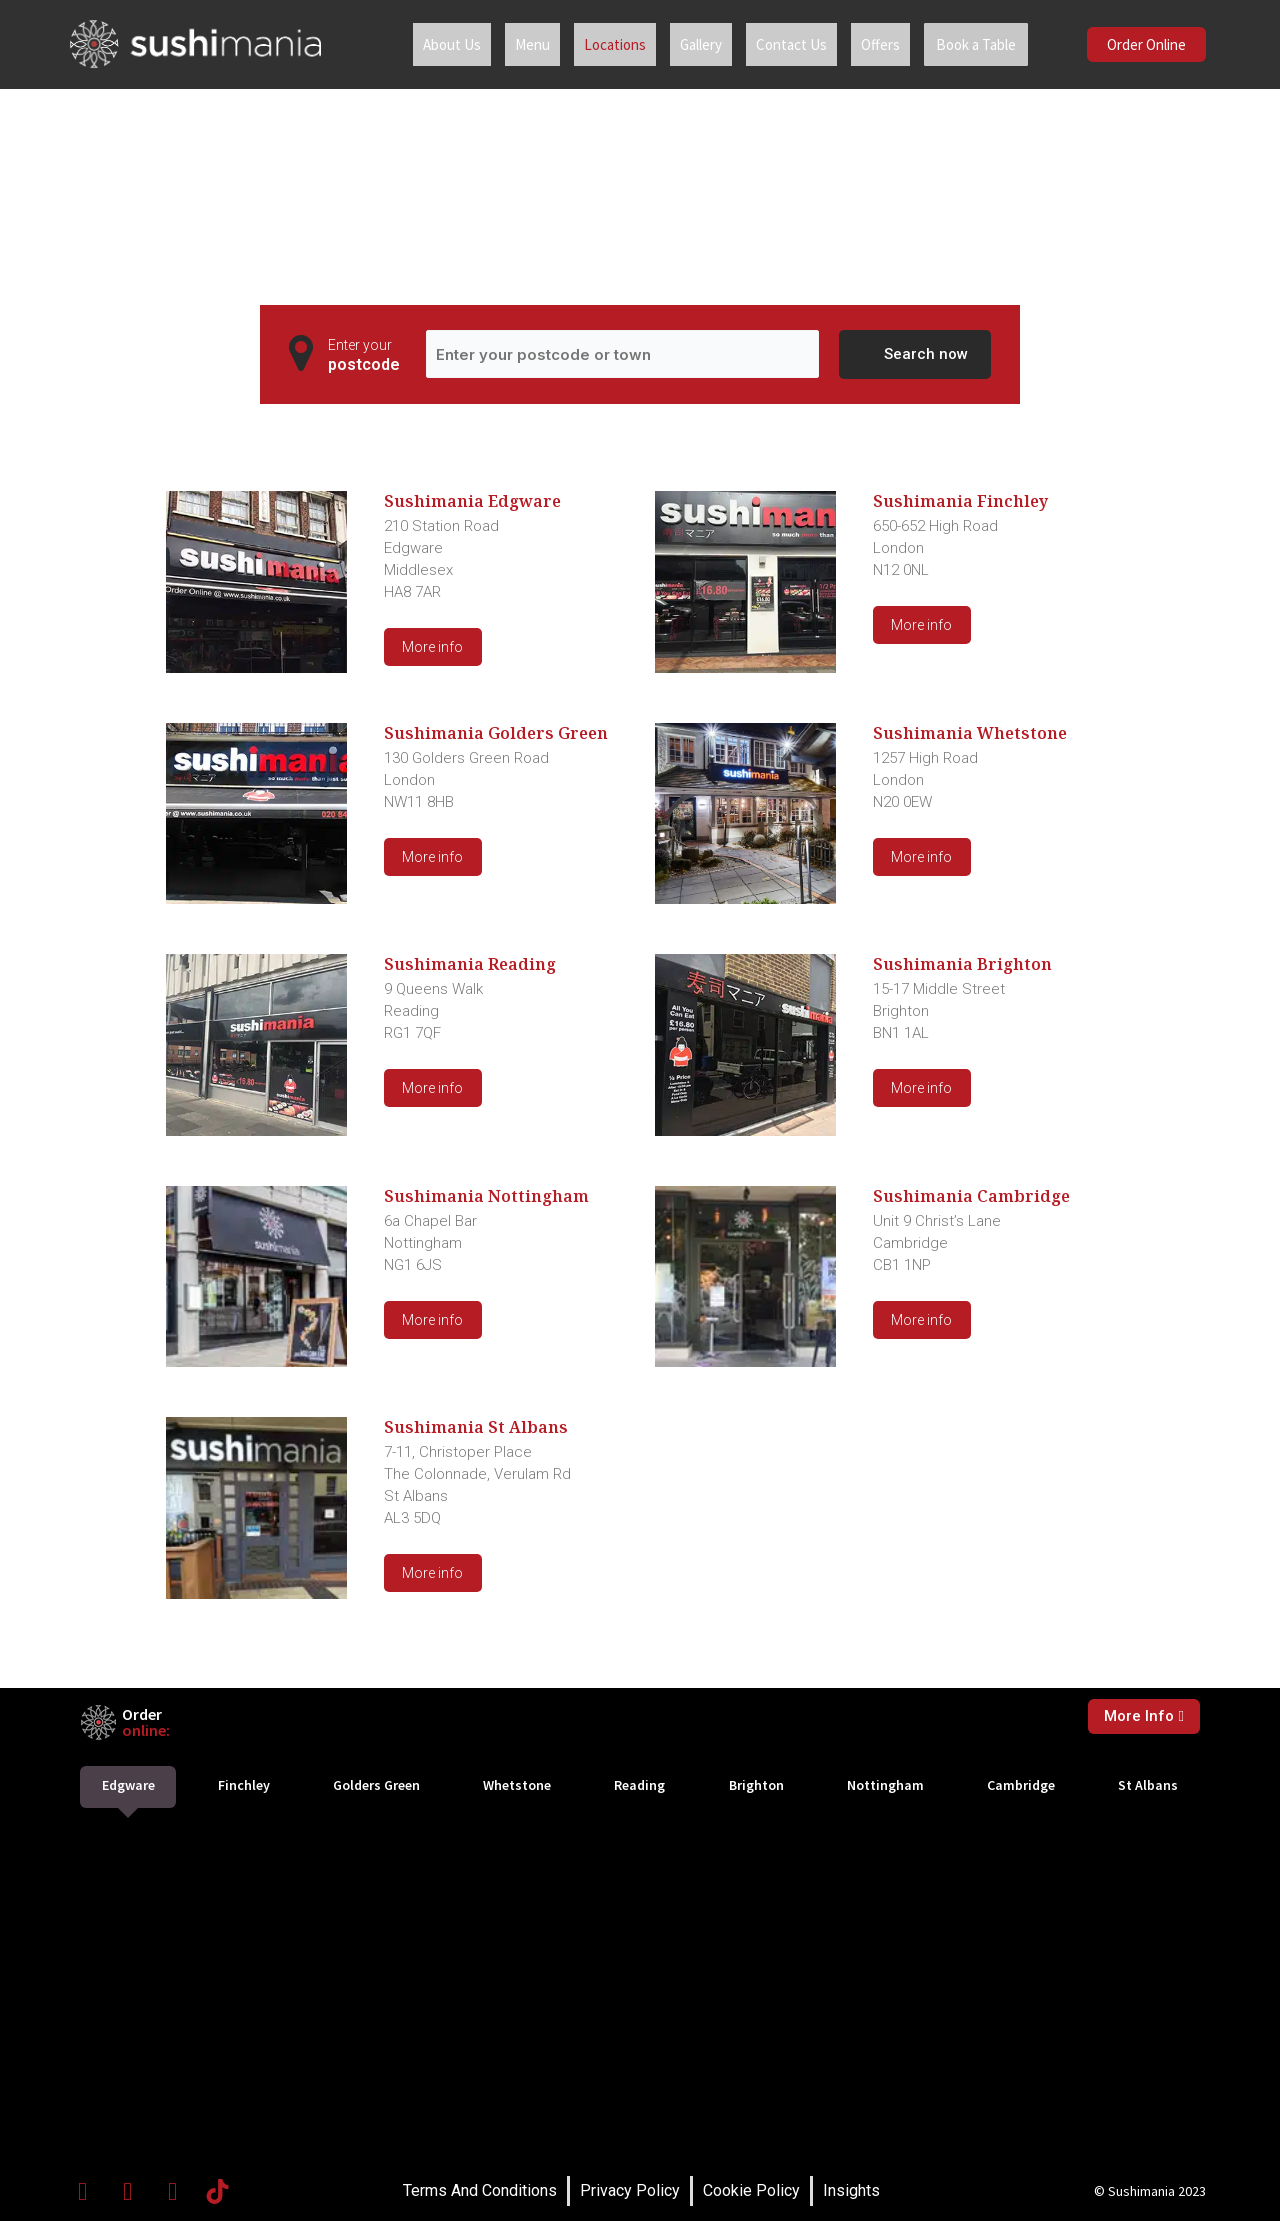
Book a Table (968, 44)
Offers (864, 44)
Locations (599, 44)
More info (432, 647)
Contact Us (775, 44)
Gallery (685, 44)
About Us (436, 44)
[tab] (128, 1787)
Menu (516, 44)
